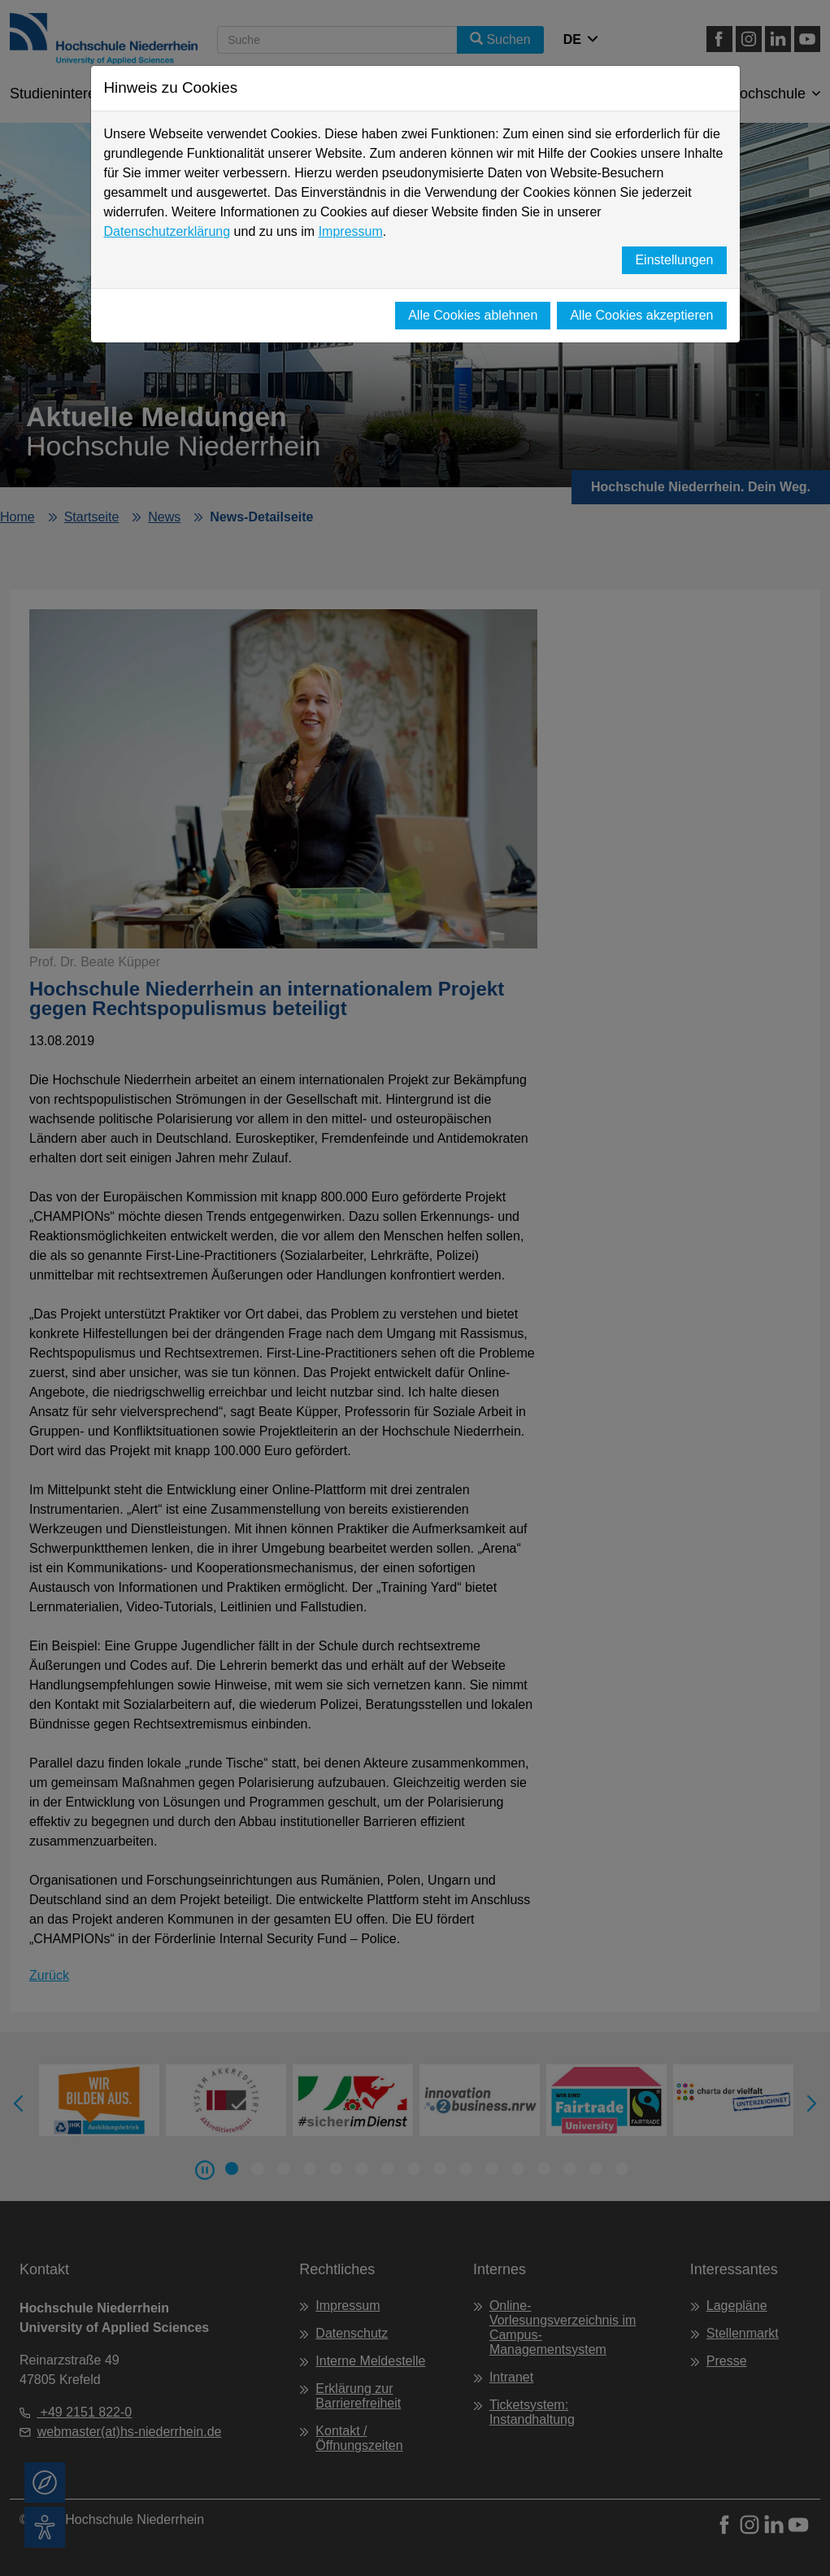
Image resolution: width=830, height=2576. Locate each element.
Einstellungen (674, 260)
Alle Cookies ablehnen (472, 315)
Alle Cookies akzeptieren (641, 315)
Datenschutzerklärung (167, 231)
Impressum (351, 231)
